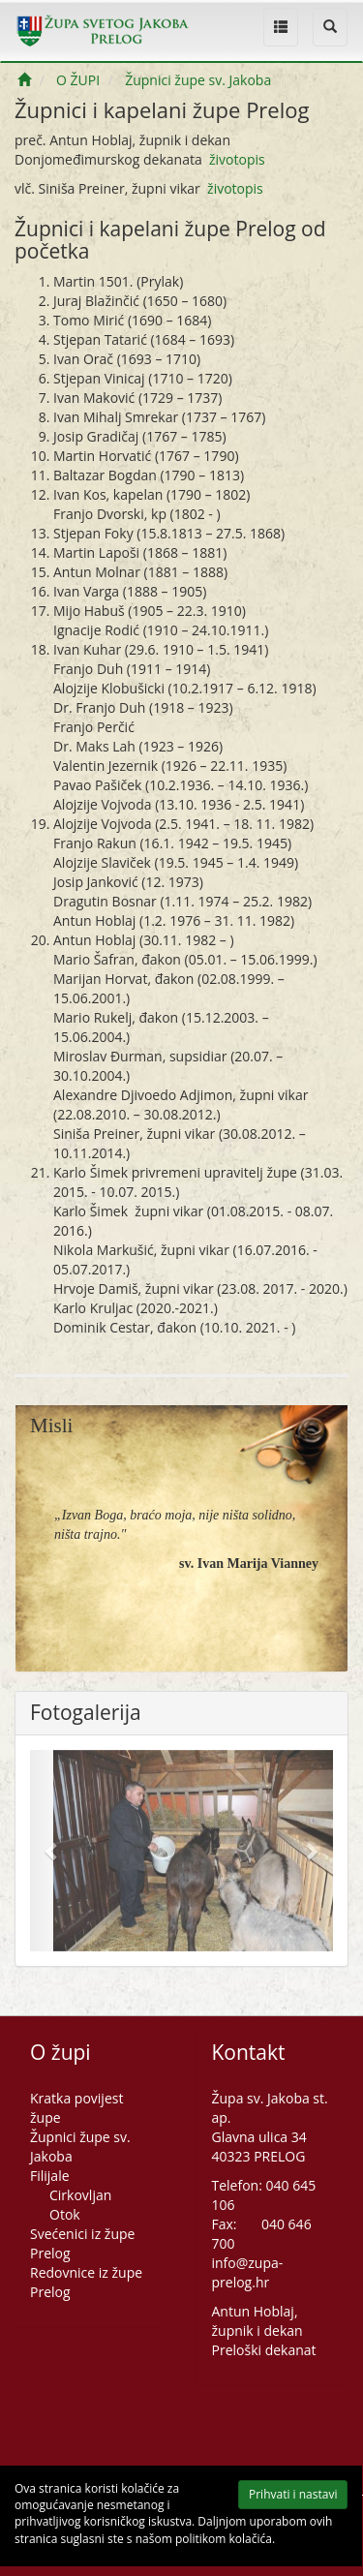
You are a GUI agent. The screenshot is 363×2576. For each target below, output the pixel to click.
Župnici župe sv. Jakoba (198, 80)
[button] (53, 1850)
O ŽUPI (78, 80)
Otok (64, 2214)
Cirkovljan (80, 2195)
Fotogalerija (85, 1713)
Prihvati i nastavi (280, 2498)
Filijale (50, 2175)
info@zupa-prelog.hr (248, 2272)
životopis (237, 159)
